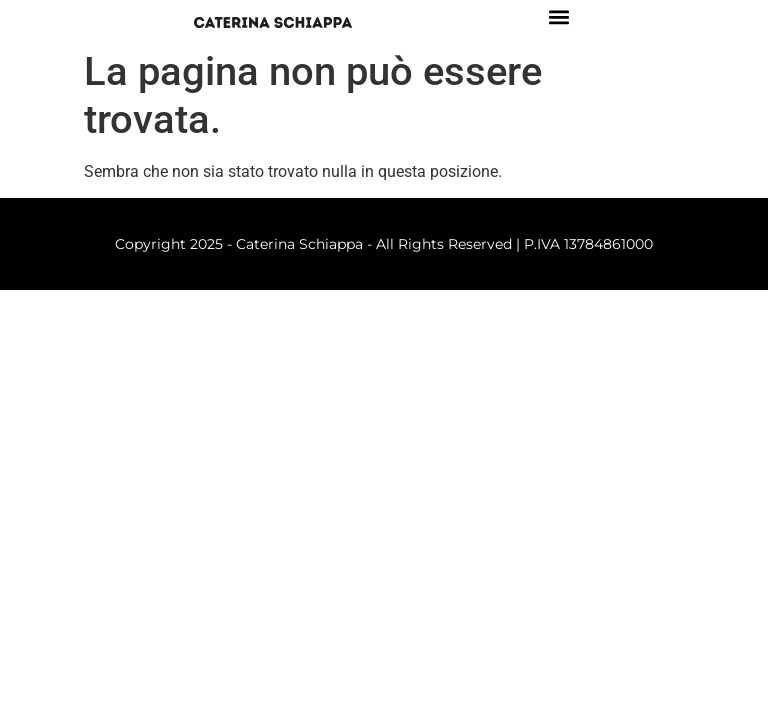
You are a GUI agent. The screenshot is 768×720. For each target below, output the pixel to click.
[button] (558, 16)
